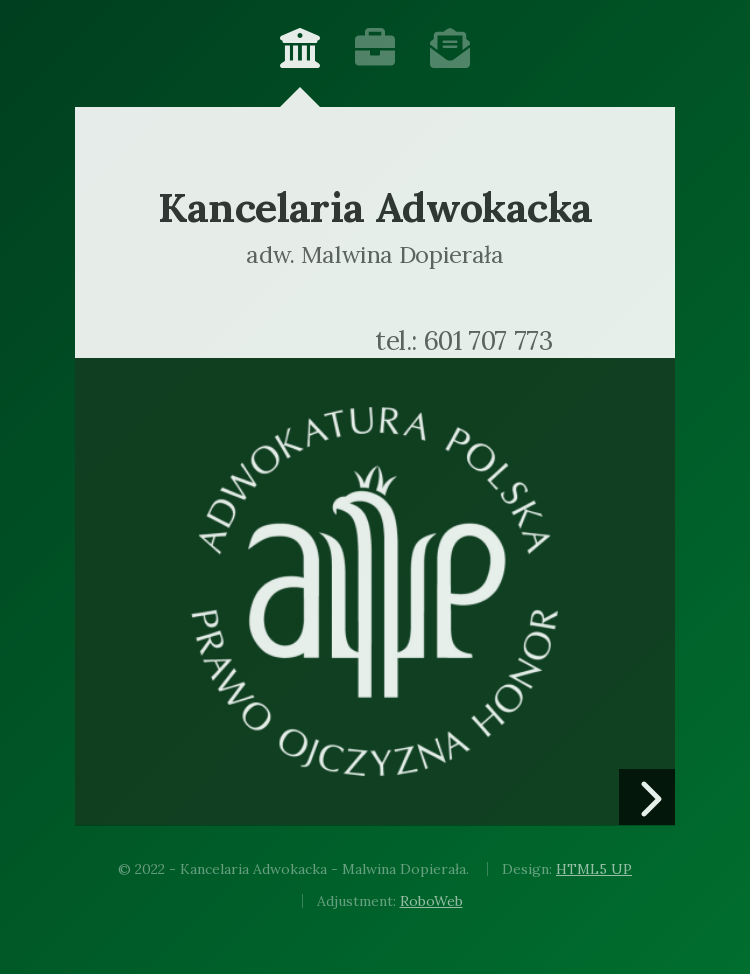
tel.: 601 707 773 (463, 341)
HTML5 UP (594, 869)
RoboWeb (431, 901)
